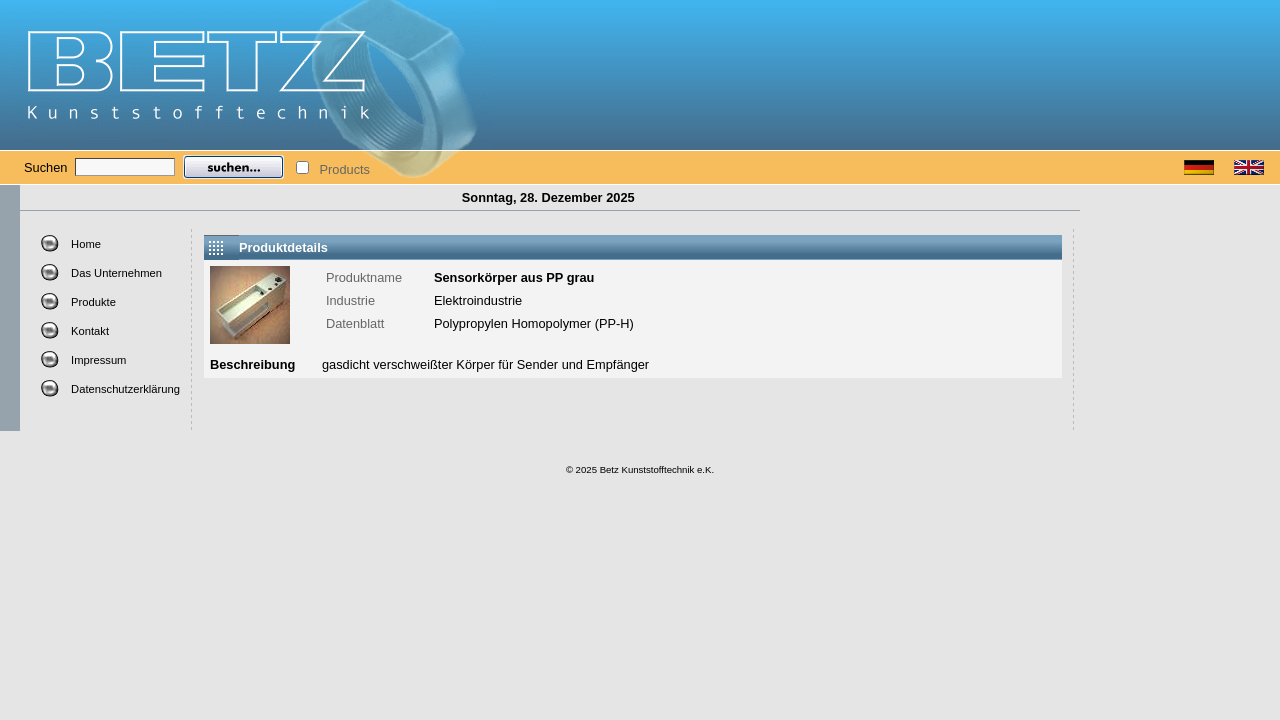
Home (86, 244)
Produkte (93, 302)
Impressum (98, 360)
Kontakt (90, 331)
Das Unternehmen (116, 273)
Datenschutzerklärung (125, 389)
